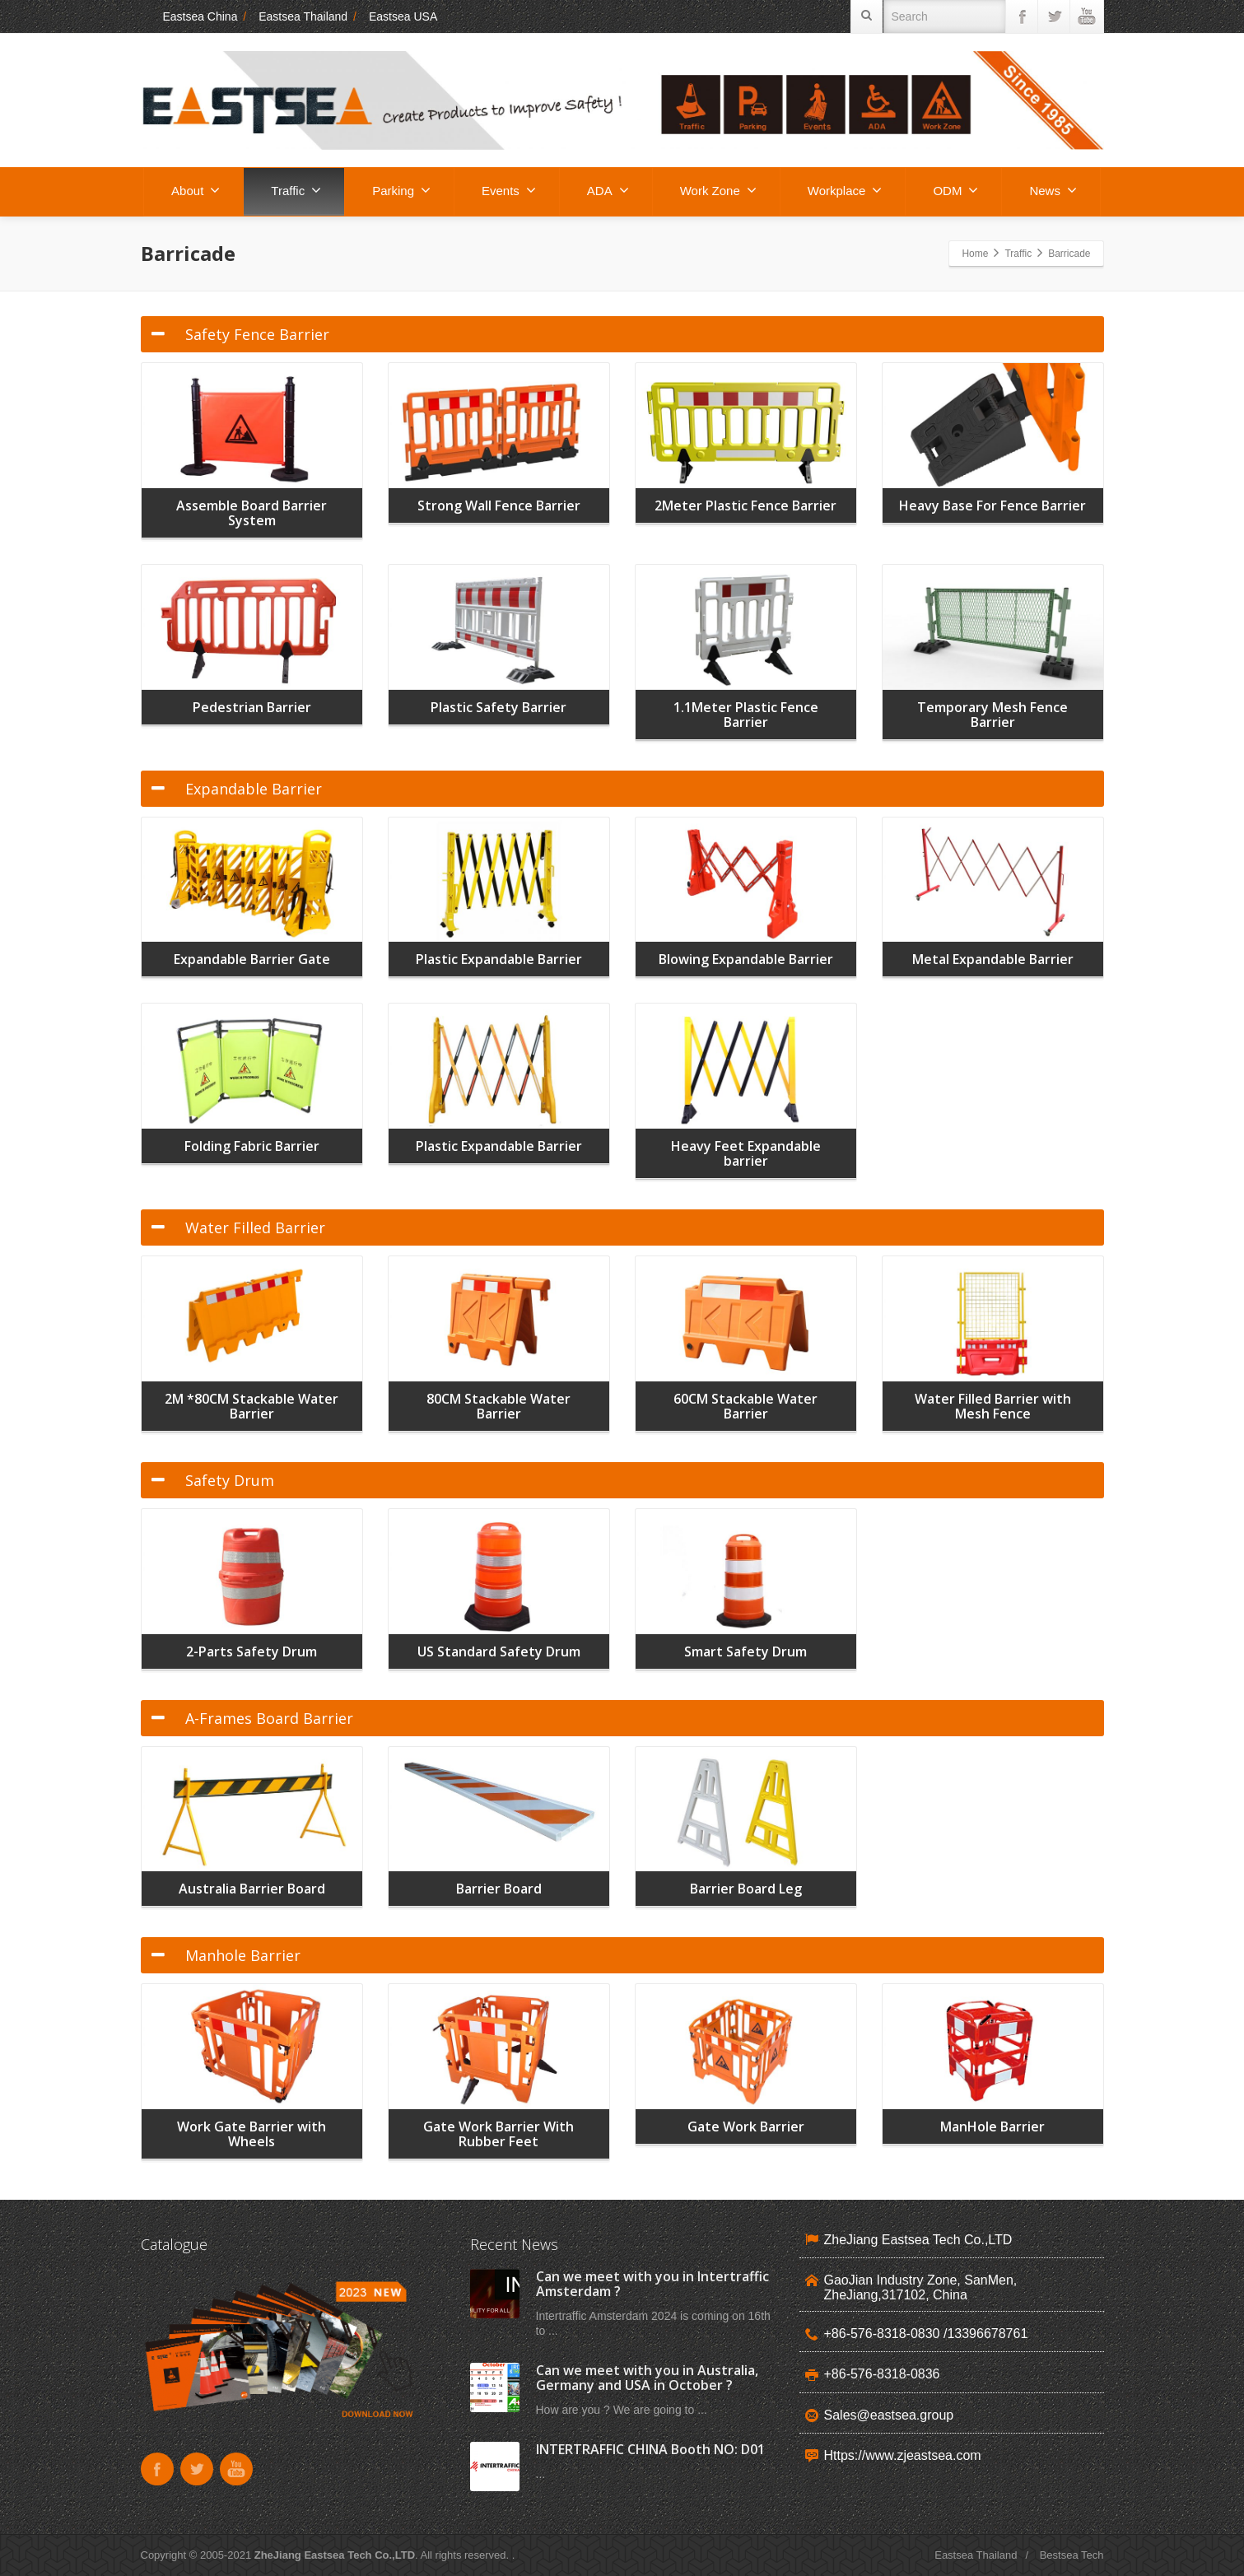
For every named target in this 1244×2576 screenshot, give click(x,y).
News (1053, 190)
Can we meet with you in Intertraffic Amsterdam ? (652, 2283)
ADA (608, 190)
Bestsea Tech (1072, 2555)
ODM (955, 190)
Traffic (296, 190)
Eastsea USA (403, 16)
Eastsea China (189, 16)
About (195, 190)
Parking (401, 190)
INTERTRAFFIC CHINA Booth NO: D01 (650, 2449)
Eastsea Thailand (303, 16)
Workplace (845, 190)
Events (509, 190)
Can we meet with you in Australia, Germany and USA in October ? (647, 2377)
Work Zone (718, 190)
